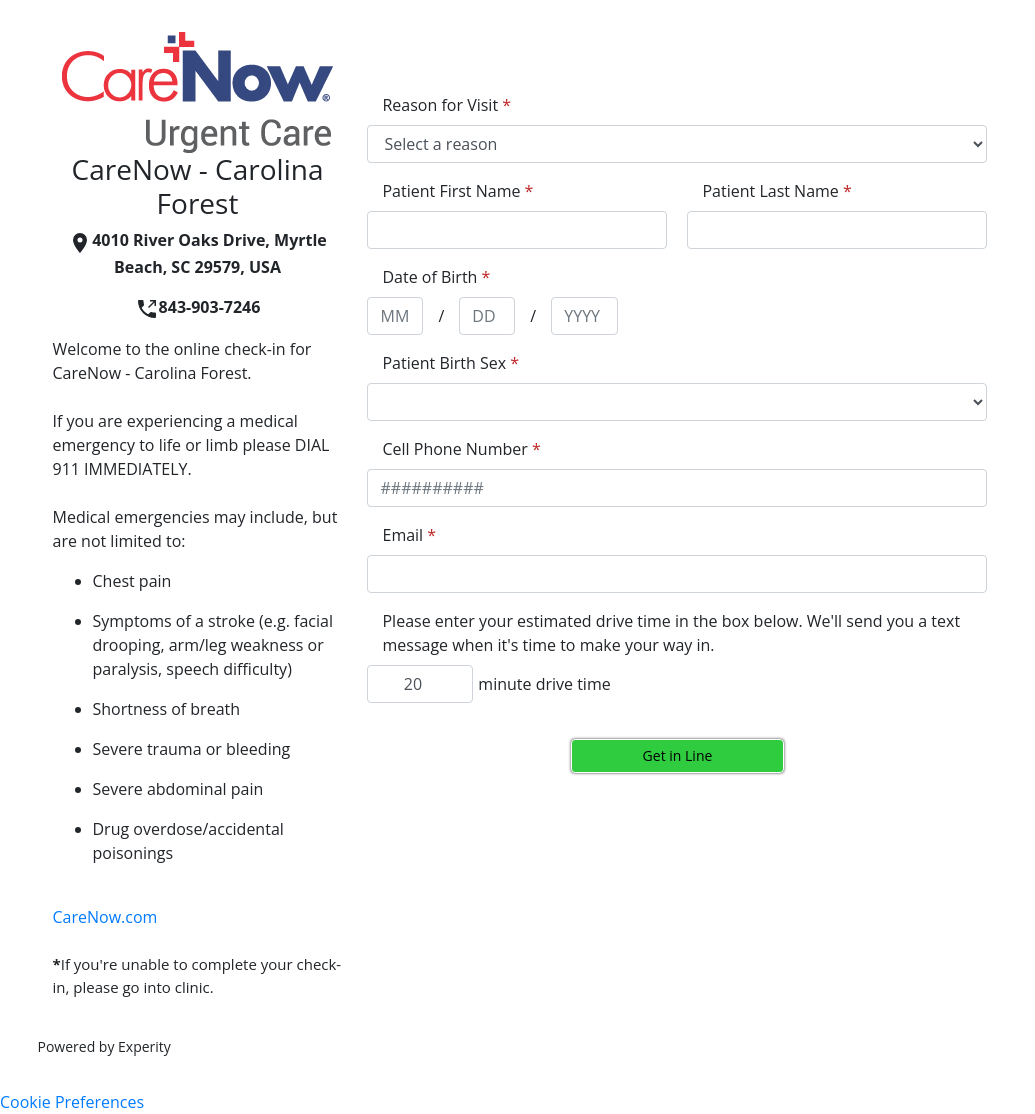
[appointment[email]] (677, 574)
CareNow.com (105, 917)
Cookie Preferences (72, 1102)
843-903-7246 (198, 307)
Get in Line (678, 755)
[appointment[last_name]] (837, 230)
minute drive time (544, 684)
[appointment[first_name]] (517, 230)
